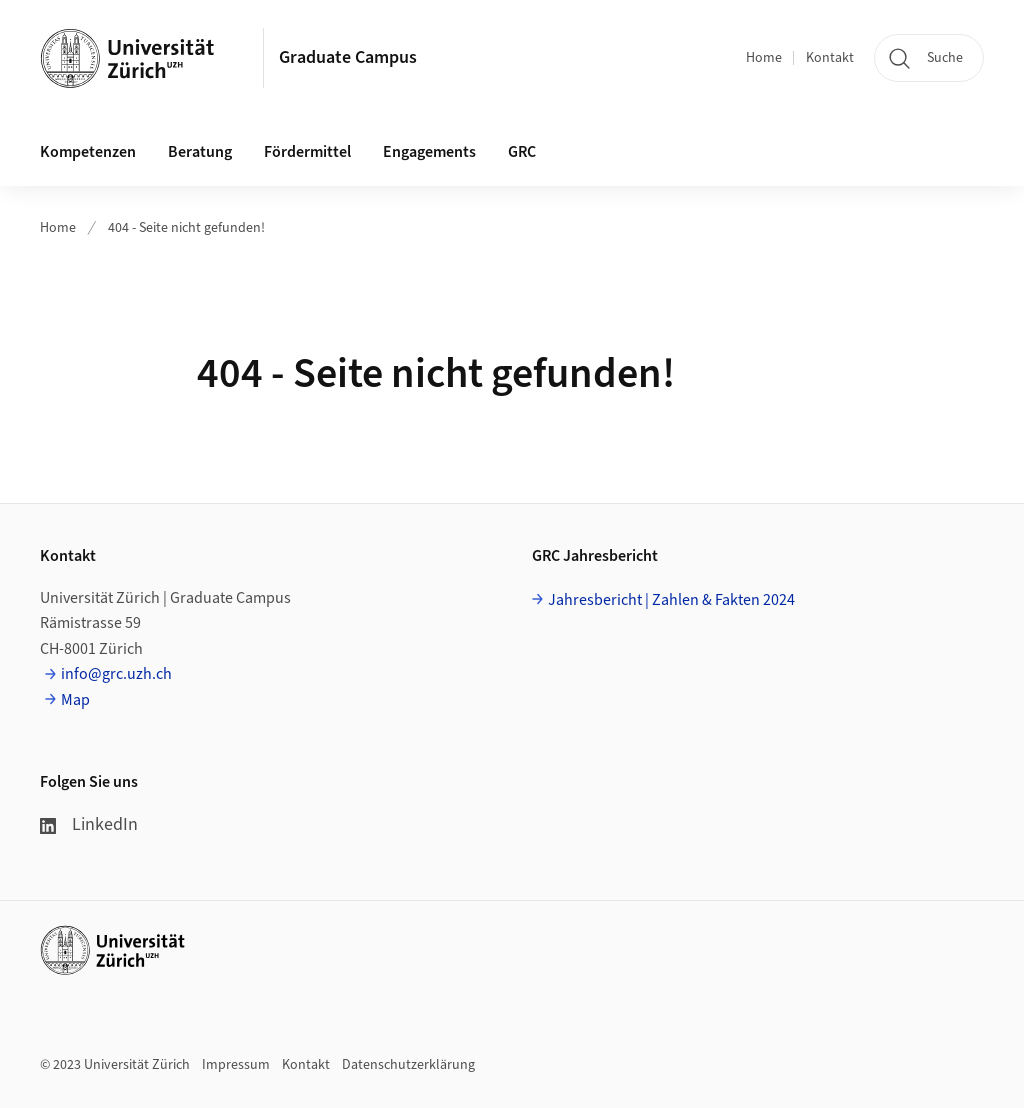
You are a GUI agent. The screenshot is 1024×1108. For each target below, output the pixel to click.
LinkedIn (89, 824)
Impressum (236, 1065)
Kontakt (830, 58)
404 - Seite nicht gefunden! (186, 228)
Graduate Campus (348, 57)
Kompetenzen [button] (88, 152)
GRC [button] (522, 152)
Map (75, 700)
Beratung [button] (200, 152)
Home (764, 58)
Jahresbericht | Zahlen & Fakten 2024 (671, 600)
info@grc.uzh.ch (116, 674)
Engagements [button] (429, 152)
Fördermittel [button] (307, 152)
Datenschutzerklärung (408, 1065)
